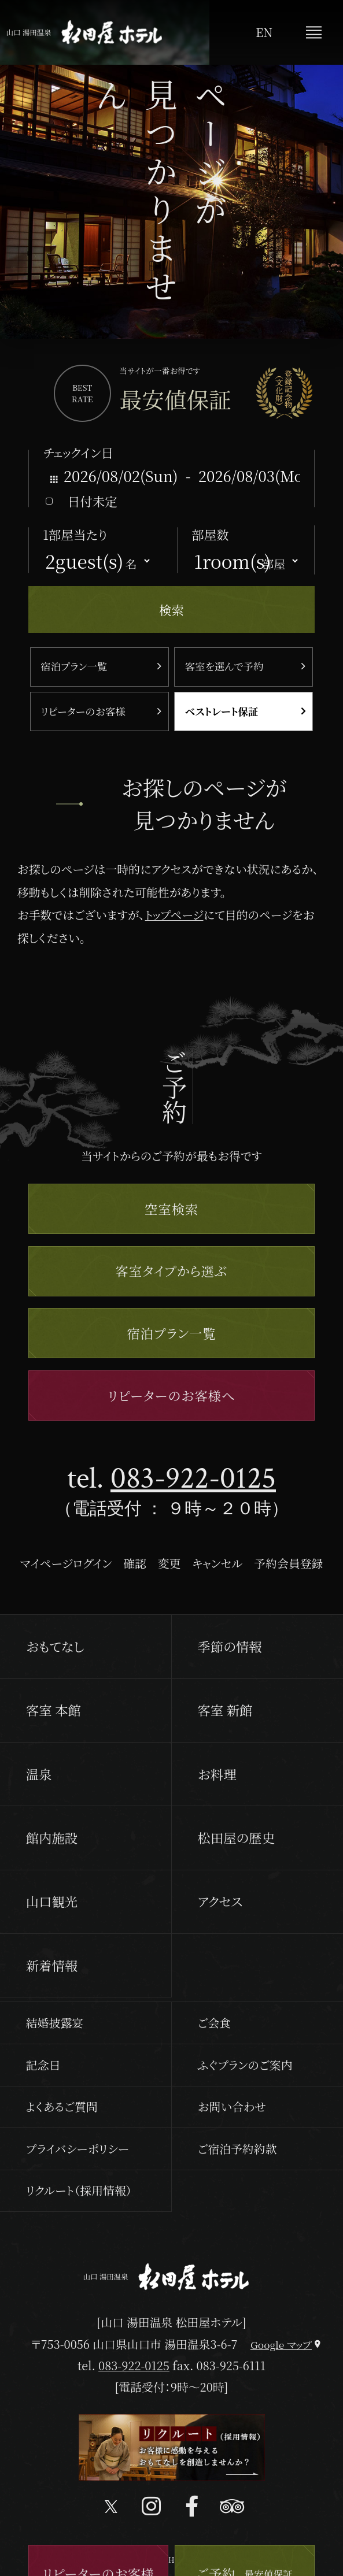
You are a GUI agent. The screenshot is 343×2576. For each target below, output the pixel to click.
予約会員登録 (288, 1563)
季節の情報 (229, 1646)
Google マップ (281, 2344)
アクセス (219, 1901)
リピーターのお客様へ (171, 1395)
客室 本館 (53, 1709)
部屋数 (209, 534)
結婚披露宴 (54, 2022)
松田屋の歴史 (236, 1837)
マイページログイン (66, 1563)
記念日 (43, 2064)
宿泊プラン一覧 (73, 666)
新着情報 (52, 1965)
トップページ (174, 914)
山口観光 (52, 1901)
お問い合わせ (231, 2106)
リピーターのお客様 (83, 711)
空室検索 (171, 1208)
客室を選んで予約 (224, 666)
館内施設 (52, 1837)
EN (264, 32)
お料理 (216, 1774)
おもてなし (55, 1646)
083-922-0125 (193, 1478)
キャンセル (217, 1563)
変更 (169, 1563)
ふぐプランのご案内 (244, 2064)
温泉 (39, 1774)
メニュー (314, 32)
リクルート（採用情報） (79, 2190)
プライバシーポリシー (77, 2148)
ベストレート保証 (222, 711)
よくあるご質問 (62, 2106)
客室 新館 (224, 1709)
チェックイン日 (78, 452)
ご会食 (214, 2022)
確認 (134, 1563)
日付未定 (92, 501)
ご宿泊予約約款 (236, 2148)
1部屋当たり (75, 534)
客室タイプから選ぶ (172, 1270)
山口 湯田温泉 (84, 32)
